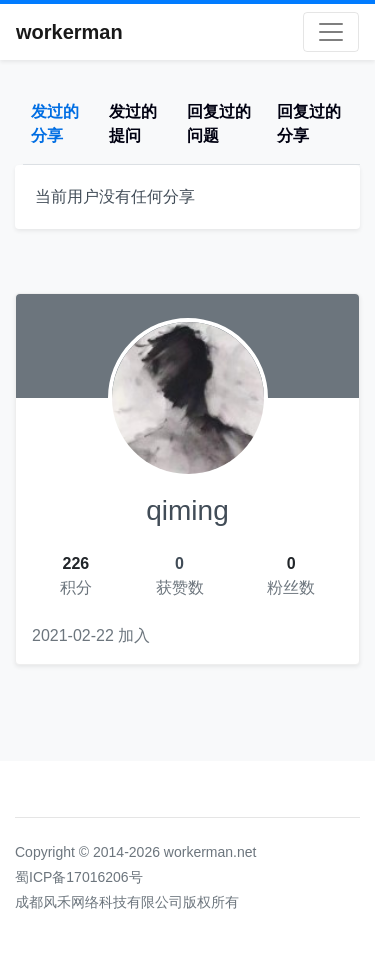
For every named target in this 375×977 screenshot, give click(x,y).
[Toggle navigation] (331, 32)
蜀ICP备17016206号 (79, 877)
